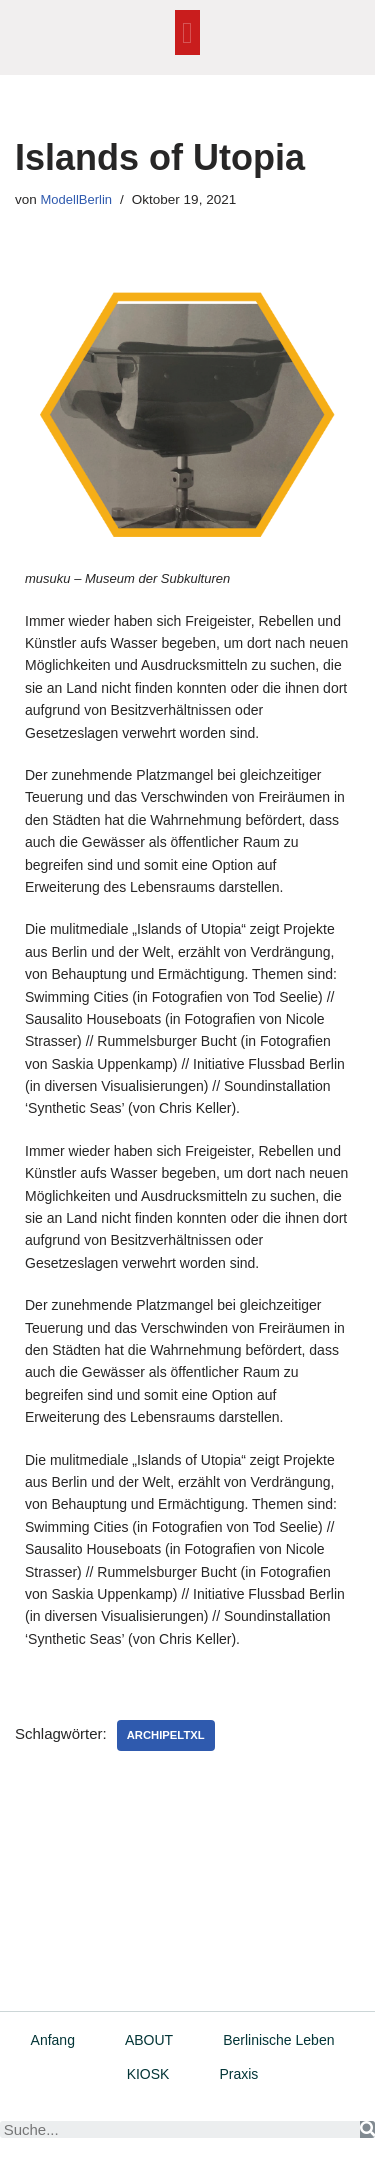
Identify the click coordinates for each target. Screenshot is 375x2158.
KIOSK (148, 2074)
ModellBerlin (77, 199)
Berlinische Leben (278, 2040)
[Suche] (367, 2129)
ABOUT (149, 2040)
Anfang (53, 2040)
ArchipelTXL (166, 1735)
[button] (188, 32)
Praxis (238, 2074)
